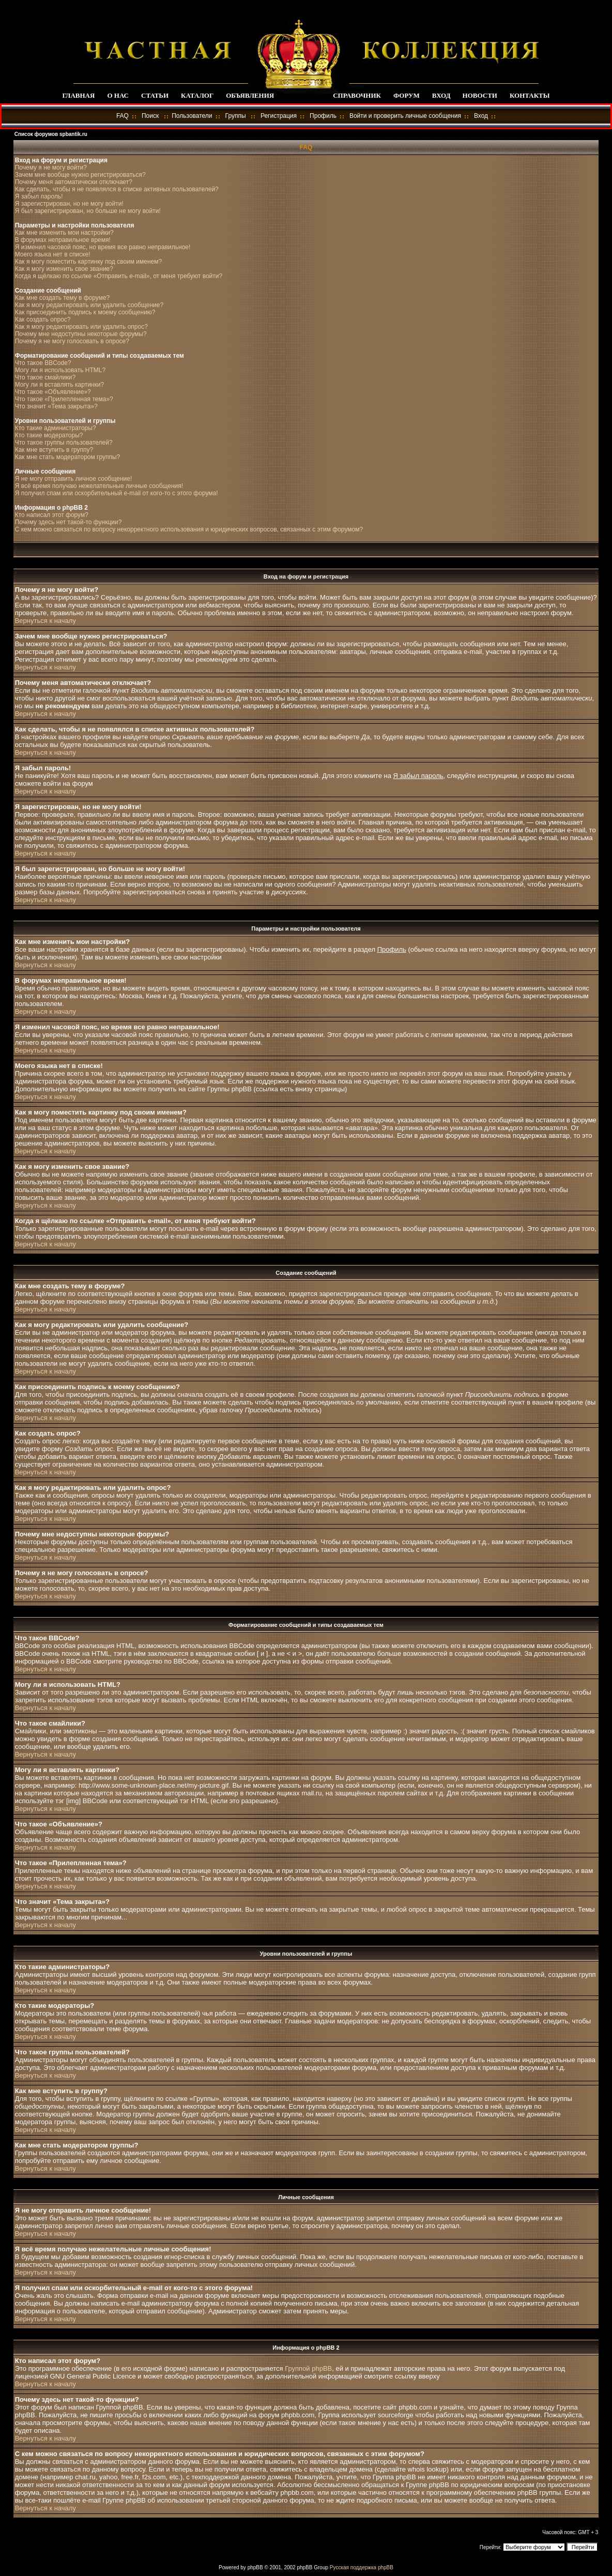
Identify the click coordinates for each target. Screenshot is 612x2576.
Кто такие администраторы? (55, 428)
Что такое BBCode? (43, 363)
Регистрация (279, 115)
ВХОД (441, 95)
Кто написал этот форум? (51, 515)
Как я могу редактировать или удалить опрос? (81, 326)
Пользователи (192, 115)
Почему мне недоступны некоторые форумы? (81, 334)
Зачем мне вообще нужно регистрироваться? (80, 174)
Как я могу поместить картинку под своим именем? (88, 261)
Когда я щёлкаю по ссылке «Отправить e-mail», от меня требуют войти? (118, 276)
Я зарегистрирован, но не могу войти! (69, 203)
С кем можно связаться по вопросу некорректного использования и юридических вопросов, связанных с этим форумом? (189, 529)
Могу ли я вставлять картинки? (59, 384)
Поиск (150, 115)
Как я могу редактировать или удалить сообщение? (89, 305)
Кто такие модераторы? (49, 435)
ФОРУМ (406, 95)
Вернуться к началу (45, 620)
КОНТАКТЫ (530, 95)
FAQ (122, 115)
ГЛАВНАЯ (78, 95)
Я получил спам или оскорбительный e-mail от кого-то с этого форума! (116, 493)
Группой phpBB (308, 2368)
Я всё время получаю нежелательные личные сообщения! (99, 486)
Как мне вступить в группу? (54, 449)
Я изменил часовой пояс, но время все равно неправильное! (103, 247)
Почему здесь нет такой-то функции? (68, 522)
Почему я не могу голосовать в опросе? (72, 341)
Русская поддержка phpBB (361, 2567)
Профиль (323, 115)
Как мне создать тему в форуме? (62, 297)
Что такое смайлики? (45, 377)
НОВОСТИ (480, 95)
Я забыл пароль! (39, 196)
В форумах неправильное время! (63, 239)
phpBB (255, 2567)
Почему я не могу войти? (51, 167)
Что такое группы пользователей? (64, 442)
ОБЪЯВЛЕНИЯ (250, 95)
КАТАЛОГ (197, 95)
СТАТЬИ (155, 95)
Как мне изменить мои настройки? (64, 232)
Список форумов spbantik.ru (50, 134)
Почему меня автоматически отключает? (73, 182)
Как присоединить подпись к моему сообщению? (85, 312)
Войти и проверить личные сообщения (405, 115)
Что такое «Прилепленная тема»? (64, 399)
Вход (481, 115)
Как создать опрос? (43, 319)
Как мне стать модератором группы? (67, 457)
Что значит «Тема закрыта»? (56, 406)
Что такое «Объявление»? (53, 391)
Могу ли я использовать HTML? (60, 370)
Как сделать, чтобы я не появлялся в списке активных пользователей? (117, 189)
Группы (235, 115)
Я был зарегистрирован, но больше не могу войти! (88, 211)
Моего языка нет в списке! (52, 254)
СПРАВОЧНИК (357, 95)
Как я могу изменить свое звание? (64, 268)
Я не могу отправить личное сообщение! (73, 478)
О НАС (118, 95)
